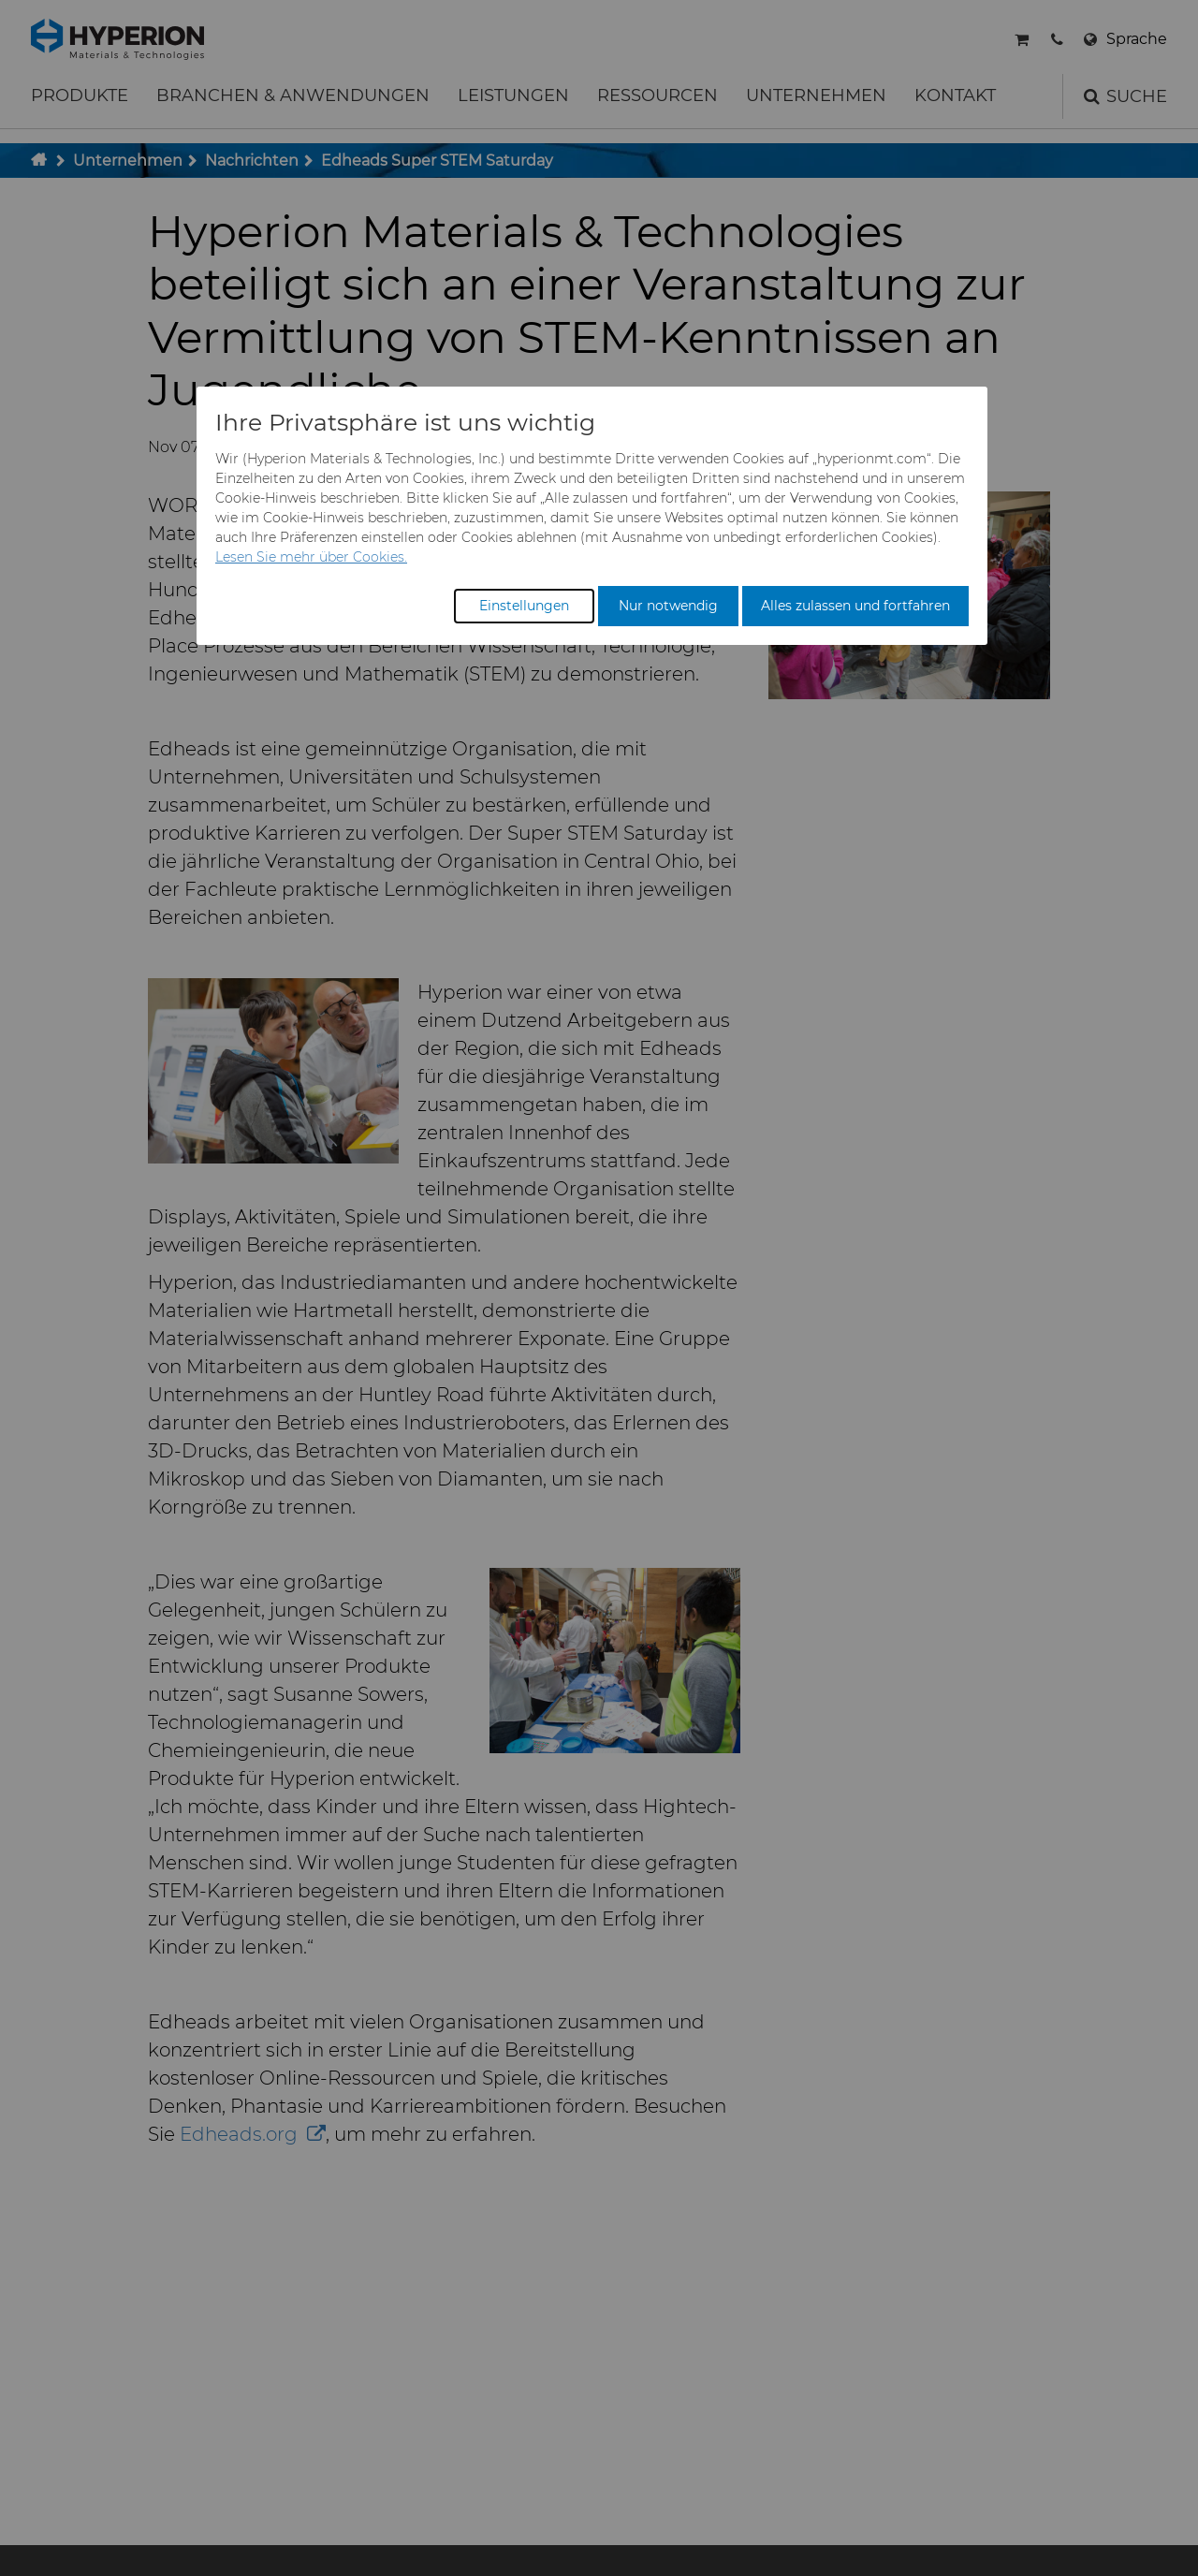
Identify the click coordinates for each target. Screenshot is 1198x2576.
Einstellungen (524, 605)
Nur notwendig (668, 605)
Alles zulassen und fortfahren (855, 605)
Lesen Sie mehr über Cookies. (311, 557)
